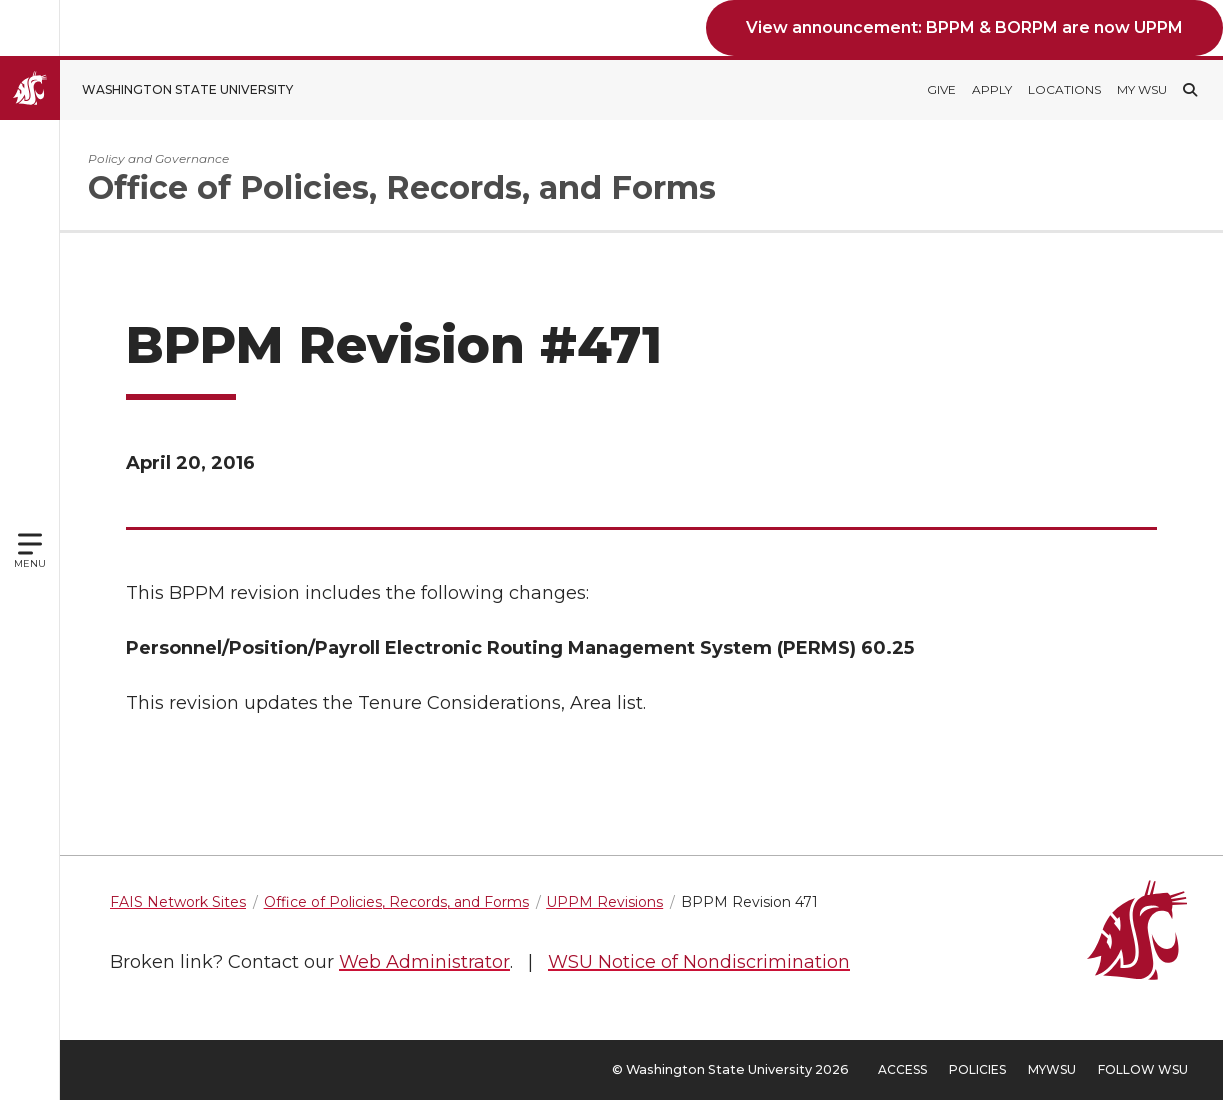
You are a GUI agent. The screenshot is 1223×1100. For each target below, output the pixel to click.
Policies (977, 1069)
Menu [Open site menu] (30, 563)
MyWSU (1052, 1069)
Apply (992, 89)
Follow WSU (1143, 1069)
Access (902, 1069)
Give (941, 89)
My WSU (1142, 89)
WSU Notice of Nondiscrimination (699, 962)
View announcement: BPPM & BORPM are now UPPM (964, 27)
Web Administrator (424, 962)
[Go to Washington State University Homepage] (161, 90)
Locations (1064, 89)
